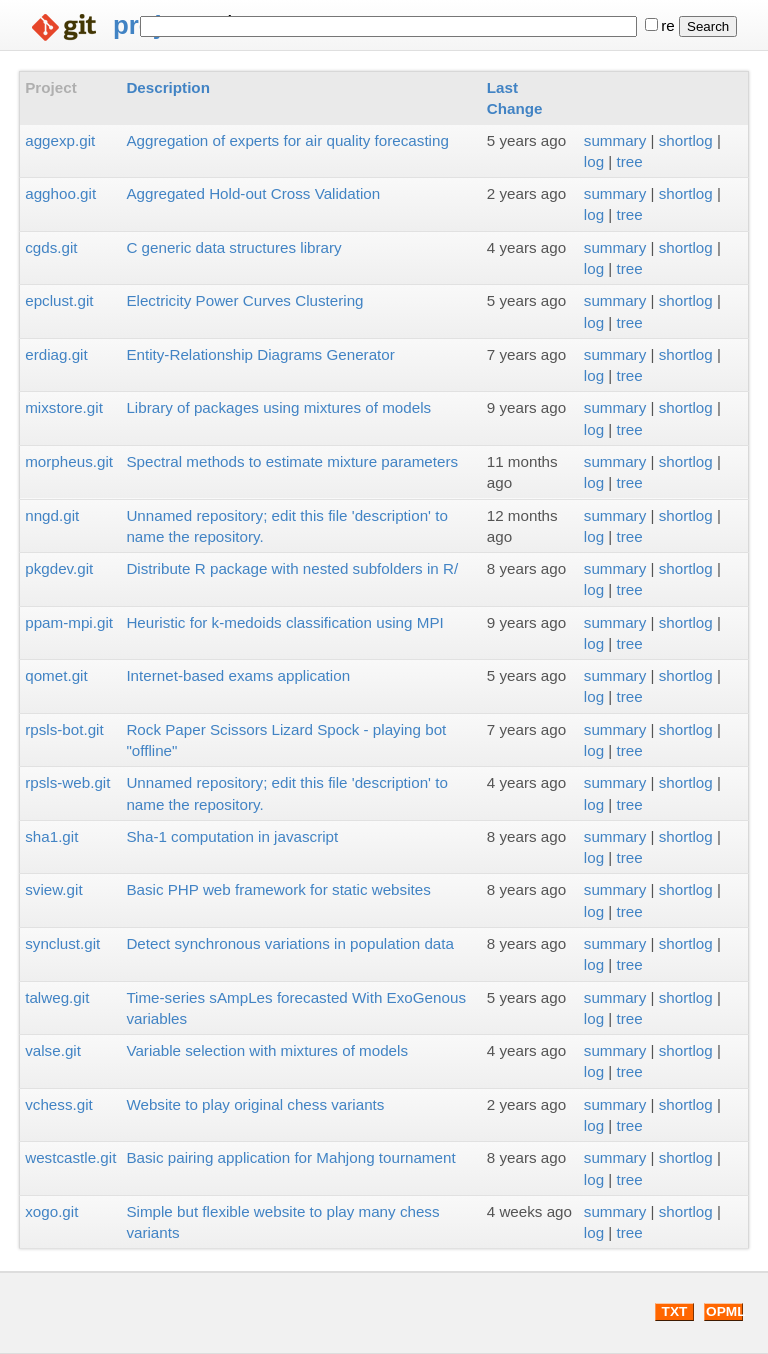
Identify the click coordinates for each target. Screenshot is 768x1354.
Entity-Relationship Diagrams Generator (260, 354)
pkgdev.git (59, 568)
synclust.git (62, 943)
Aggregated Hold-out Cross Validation (253, 193)
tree (630, 161)
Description (168, 87)
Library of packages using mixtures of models (278, 407)
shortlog (686, 140)
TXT (675, 1311)
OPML (724, 1311)
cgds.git (51, 247)
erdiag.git (56, 354)
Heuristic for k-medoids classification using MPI (284, 622)
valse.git (53, 1050)
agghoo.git (60, 193)
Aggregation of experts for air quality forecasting (287, 140)
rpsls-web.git (67, 782)
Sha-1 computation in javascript (232, 836)
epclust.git (59, 300)
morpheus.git (69, 461)
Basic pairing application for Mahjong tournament (290, 1157)
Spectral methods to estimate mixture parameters (292, 461)
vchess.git (59, 1104)
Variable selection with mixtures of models (267, 1050)
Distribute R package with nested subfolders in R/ (292, 568)
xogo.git (51, 1211)
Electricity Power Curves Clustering (244, 300)
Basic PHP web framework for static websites (278, 889)
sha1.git (51, 836)
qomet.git (56, 675)
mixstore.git (64, 407)
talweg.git (57, 997)
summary (615, 140)
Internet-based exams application (238, 675)
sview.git (53, 889)
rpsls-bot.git (64, 729)
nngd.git (52, 515)
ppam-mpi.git (69, 622)
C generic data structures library (233, 247)
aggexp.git (60, 140)
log (594, 161)
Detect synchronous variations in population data (290, 943)
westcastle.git (70, 1157)
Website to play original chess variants (255, 1104)
